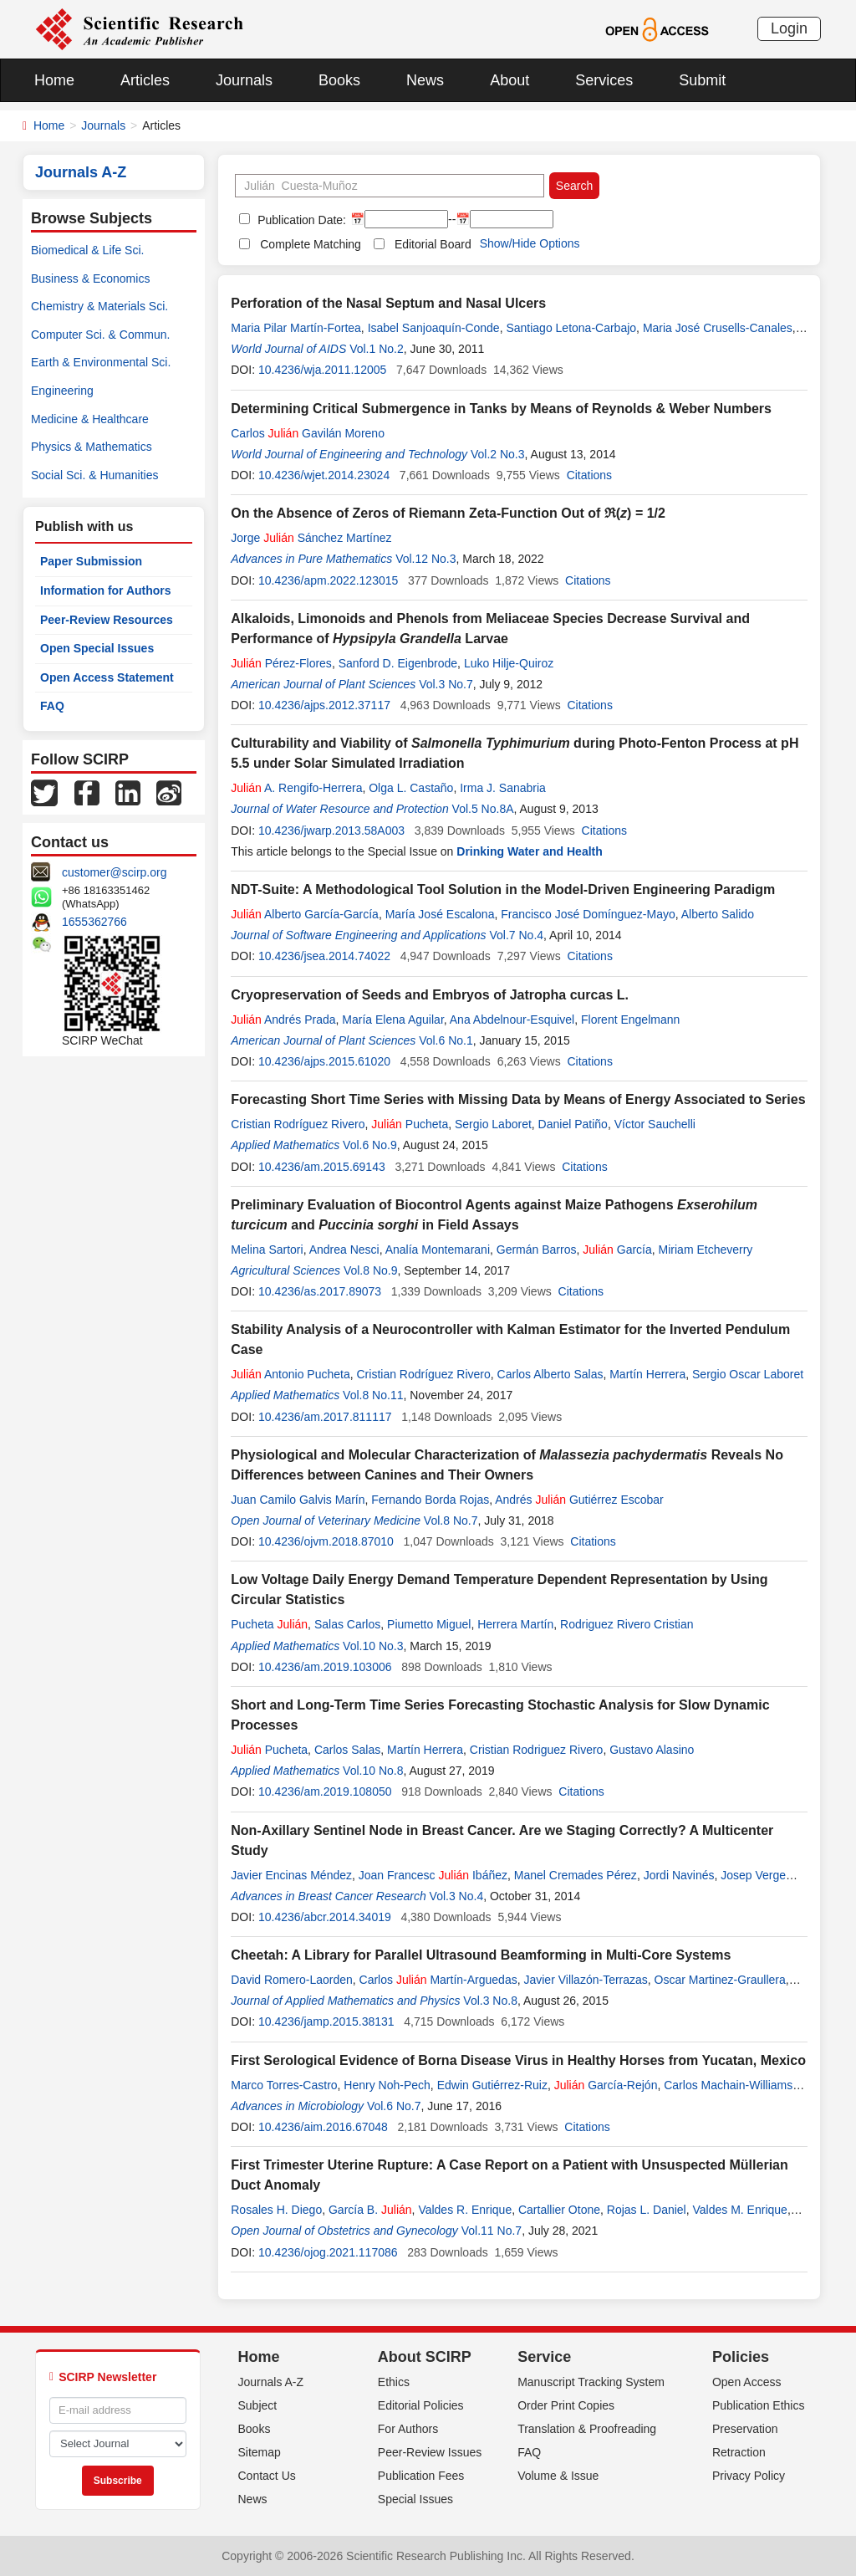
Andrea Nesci (344, 1249)
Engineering (62, 390)
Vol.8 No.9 (371, 1270)
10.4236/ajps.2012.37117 (324, 705)
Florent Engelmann (630, 1019)
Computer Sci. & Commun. (101, 334)
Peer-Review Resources (106, 619)
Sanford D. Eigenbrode (398, 663)
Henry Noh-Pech (387, 2085)
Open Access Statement (107, 677)
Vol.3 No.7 (446, 684)
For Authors (408, 2428)
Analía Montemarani (437, 1249)
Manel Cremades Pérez (575, 1875)
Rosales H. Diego (276, 2209)
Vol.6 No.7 (394, 2106)
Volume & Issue (558, 2475)
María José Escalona (440, 914)
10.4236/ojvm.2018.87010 (326, 1541)
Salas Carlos (347, 1624)
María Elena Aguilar (392, 1019)
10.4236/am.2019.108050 (325, 1791)
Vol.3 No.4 (457, 1896)
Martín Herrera (647, 1374)
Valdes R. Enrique (465, 2209)
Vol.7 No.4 (516, 935)
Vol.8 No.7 (451, 1520)
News (425, 80)
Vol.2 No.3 (498, 454)
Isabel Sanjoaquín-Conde (434, 328)
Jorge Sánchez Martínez (311, 537)
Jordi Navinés (679, 1875)
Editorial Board (433, 244)
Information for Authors (105, 590)
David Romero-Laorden (292, 1979)
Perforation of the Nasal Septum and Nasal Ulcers (388, 303)
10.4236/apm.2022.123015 (328, 580)
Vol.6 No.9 (370, 1145)
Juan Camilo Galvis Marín (297, 1499)
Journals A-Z (271, 2382)
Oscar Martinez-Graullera (720, 1979)
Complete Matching (310, 244)
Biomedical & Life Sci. (87, 250)
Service (544, 2357)
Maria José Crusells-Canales (717, 328)
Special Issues (415, 2499)
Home (54, 80)
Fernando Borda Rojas (430, 1499)
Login (789, 28)
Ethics (394, 2382)
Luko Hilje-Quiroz (508, 663)
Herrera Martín (515, 1624)
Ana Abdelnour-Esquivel (512, 1019)
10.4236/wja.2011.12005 (322, 369)
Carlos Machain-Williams (728, 2085)
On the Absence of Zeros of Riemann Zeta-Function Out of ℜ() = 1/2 (448, 513)
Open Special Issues (97, 648)
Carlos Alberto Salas (550, 1374)
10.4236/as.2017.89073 (319, 1291)
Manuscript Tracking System (591, 2382)
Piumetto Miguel (429, 1624)
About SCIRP (424, 2357)
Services (604, 80)
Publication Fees (421, 2475)
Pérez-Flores (281, 663)
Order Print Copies (565, 2405)
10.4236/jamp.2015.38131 (326, 2021)
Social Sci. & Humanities (95, 475)
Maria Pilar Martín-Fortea (296, 328)
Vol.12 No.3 (425, 558)
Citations (589, 475)
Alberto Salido (717, 914)
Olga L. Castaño (411, 788)
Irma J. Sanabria (503, 788)
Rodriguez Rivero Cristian (627, 1624)
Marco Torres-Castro (284, 2085)
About (509, 80)
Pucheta (409, 1124)
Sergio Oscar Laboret (747, 1374)
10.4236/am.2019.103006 (325, 1667)
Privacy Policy (748, 2475)
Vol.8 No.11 (373, 1395)
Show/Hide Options (530, 243)
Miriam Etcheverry (706, 1249)
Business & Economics (90, 278)
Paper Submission (91, 561)
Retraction (739, 2452)
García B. (370, 2209)
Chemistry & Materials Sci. (99, 306)
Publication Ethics (758, 2405)
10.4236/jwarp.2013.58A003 (331, 830)
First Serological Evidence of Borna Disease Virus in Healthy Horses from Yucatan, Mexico (518, 2060)
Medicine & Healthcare (90, 419)
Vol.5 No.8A (483, 808)
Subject (258, 2405)
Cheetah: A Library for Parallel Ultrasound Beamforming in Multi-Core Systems (481, 1955)
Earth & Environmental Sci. (101, 362)
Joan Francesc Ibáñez (433, 1875)
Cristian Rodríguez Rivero (297, 1124)
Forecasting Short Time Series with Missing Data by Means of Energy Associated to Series (518, 1099)
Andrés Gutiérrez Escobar (579, 1499)
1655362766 (94, 921)
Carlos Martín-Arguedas (438, 1979)
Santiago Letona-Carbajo (571, 328)
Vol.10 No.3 (373, 1646)
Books (339, 80)
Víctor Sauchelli (655, 1124)
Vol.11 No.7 (491, 2230)
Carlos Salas (347, 1749)
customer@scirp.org (114, 872)
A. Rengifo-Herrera (296, 788)
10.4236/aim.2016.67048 (323, 2127)
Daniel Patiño (573, 1124)
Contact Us (267, 2475)
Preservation (745, 2428)
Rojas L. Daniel (646, 2209)
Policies (740, 2357)
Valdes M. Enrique (740, 2209)
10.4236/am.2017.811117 (325, 1416)
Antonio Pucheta (290, 1374)
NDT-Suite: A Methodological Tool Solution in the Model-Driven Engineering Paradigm (503, 889)
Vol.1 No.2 (376, 348)
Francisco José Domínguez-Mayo (588, 914)
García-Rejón (606, 2085)
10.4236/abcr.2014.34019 (324, 1917)
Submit (702, 80)
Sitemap (259, 2452)
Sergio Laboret (493, 1124)
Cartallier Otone (559, 2209)
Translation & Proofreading (586, 2428)
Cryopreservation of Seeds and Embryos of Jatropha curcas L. (430, 995)
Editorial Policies (421, 2405)
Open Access (747, 2382)
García (617, 1249)
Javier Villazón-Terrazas (585, 1979)
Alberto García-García (305, 914)
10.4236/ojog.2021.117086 (328, 2252)
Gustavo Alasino (651, 1749)
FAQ (52, 706)
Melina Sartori (267, 1249)
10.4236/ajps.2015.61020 (324, 1061)
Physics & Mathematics (91, 446)
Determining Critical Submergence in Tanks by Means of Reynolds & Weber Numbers (501, 408)
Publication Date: (300, 220)
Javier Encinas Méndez (291, 1875)
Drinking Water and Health (529, 851)
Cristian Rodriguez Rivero (537, 1749)
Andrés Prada (283, 1019)
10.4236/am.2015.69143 (321, 1166)
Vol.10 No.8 (373, 1770)
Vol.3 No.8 (490, 2000)
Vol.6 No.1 (446, 1040)
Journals (244, 80)
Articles (145, 80)
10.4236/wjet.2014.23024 (324, 475)
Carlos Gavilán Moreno (308, 433)
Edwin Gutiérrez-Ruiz (492, 2085)
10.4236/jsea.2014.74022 (324, 956)
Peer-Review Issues (430, 2452)
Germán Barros (537, 1249)
